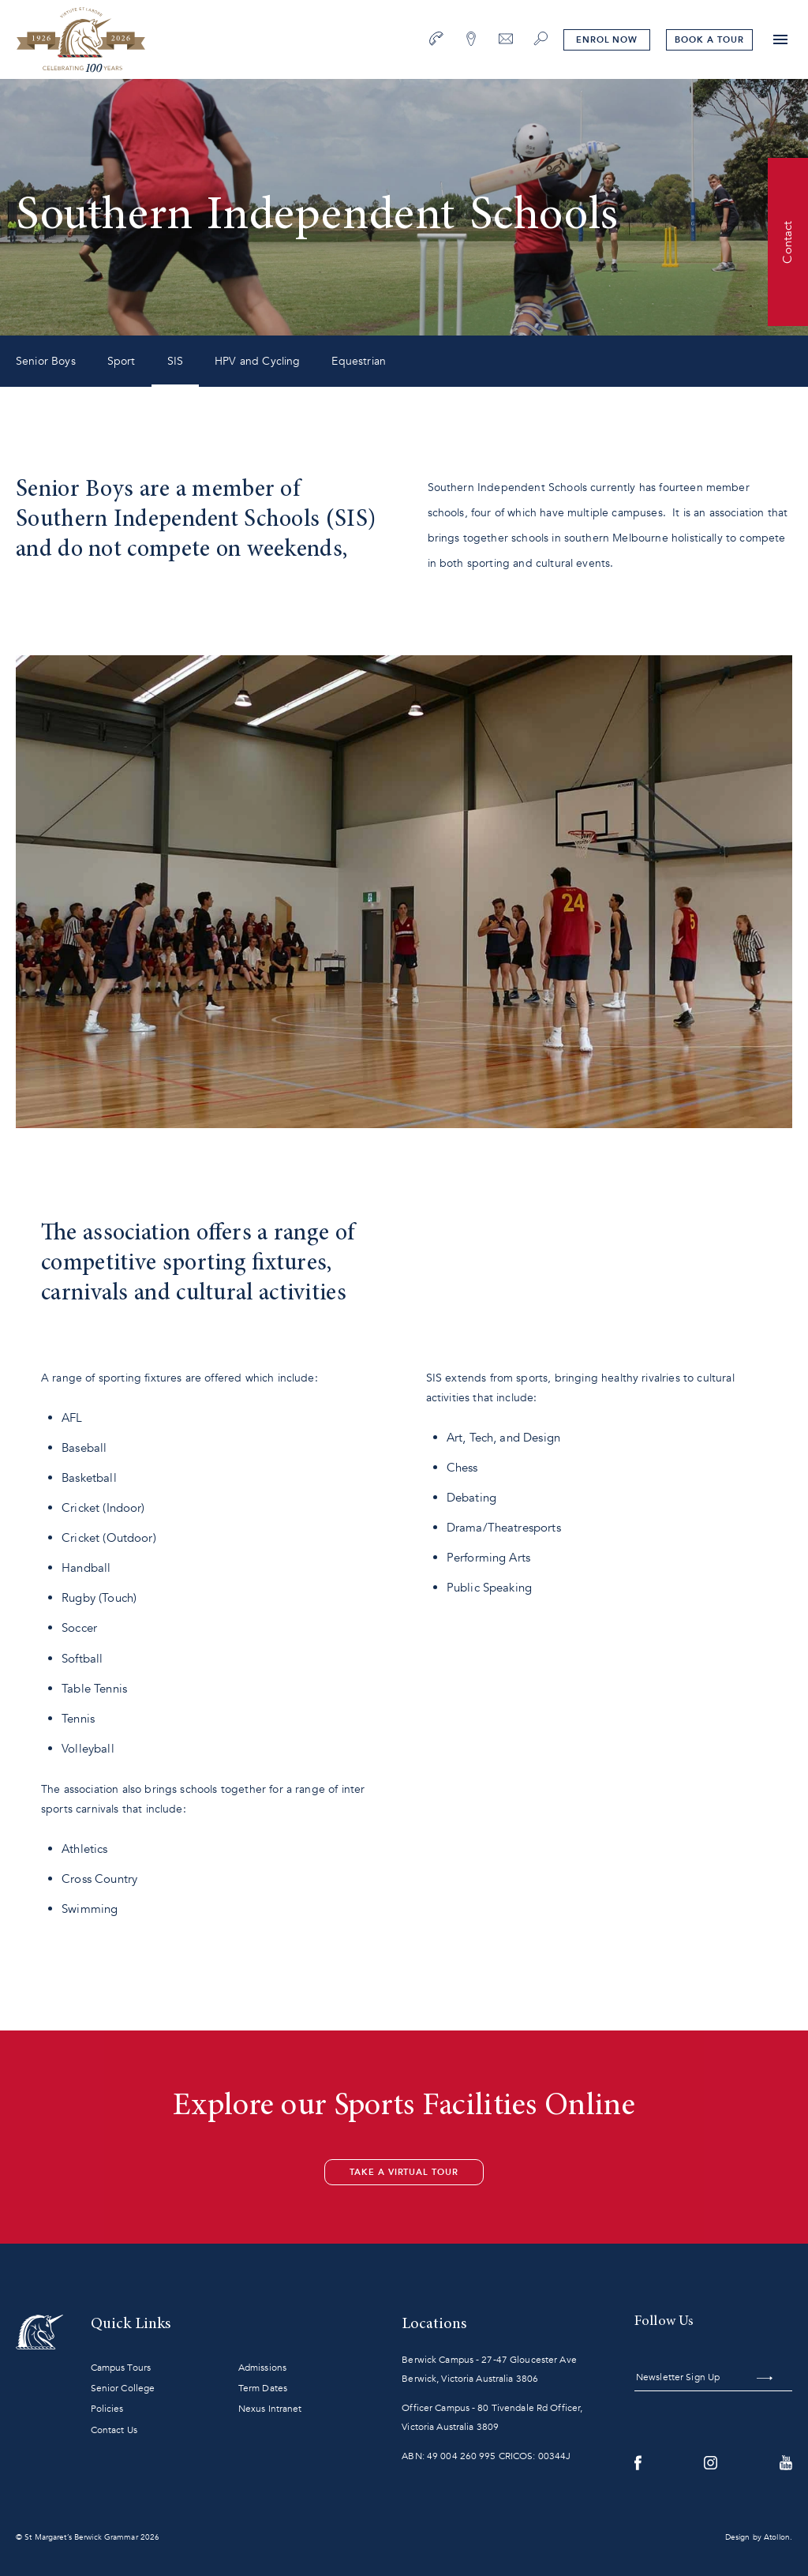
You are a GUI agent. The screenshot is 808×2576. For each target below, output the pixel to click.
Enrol (607, 40)
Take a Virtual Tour (404, 2172)
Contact (787, 241)
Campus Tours (121, 2367)
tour (709, 40)
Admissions (262, 2367)
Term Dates (262, 2388)
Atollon (777, 2537)
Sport (121, 361)
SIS (175, 361)
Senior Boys (46, 361)
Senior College (123, 2388)
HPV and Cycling (257, 361)
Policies (107, 2408)
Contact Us (114, 2430)
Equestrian (358, 361)
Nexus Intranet (270, 2408)
